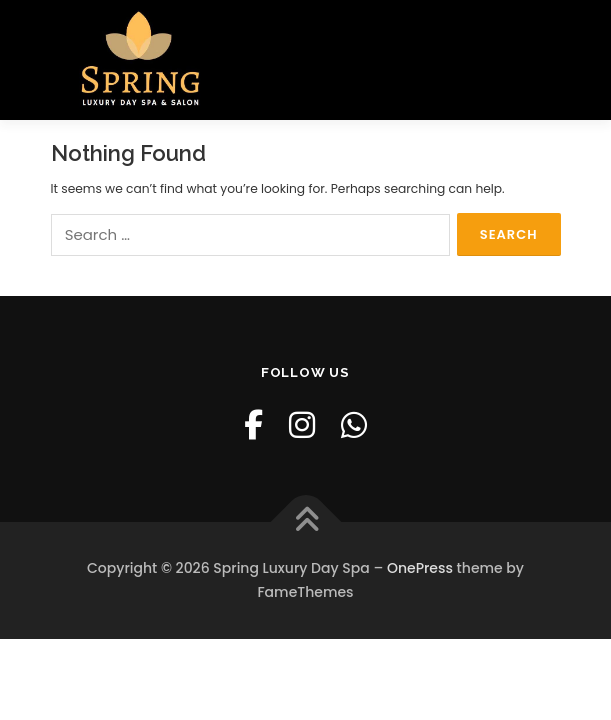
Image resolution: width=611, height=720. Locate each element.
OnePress (420, 568)
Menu (543, 47)
